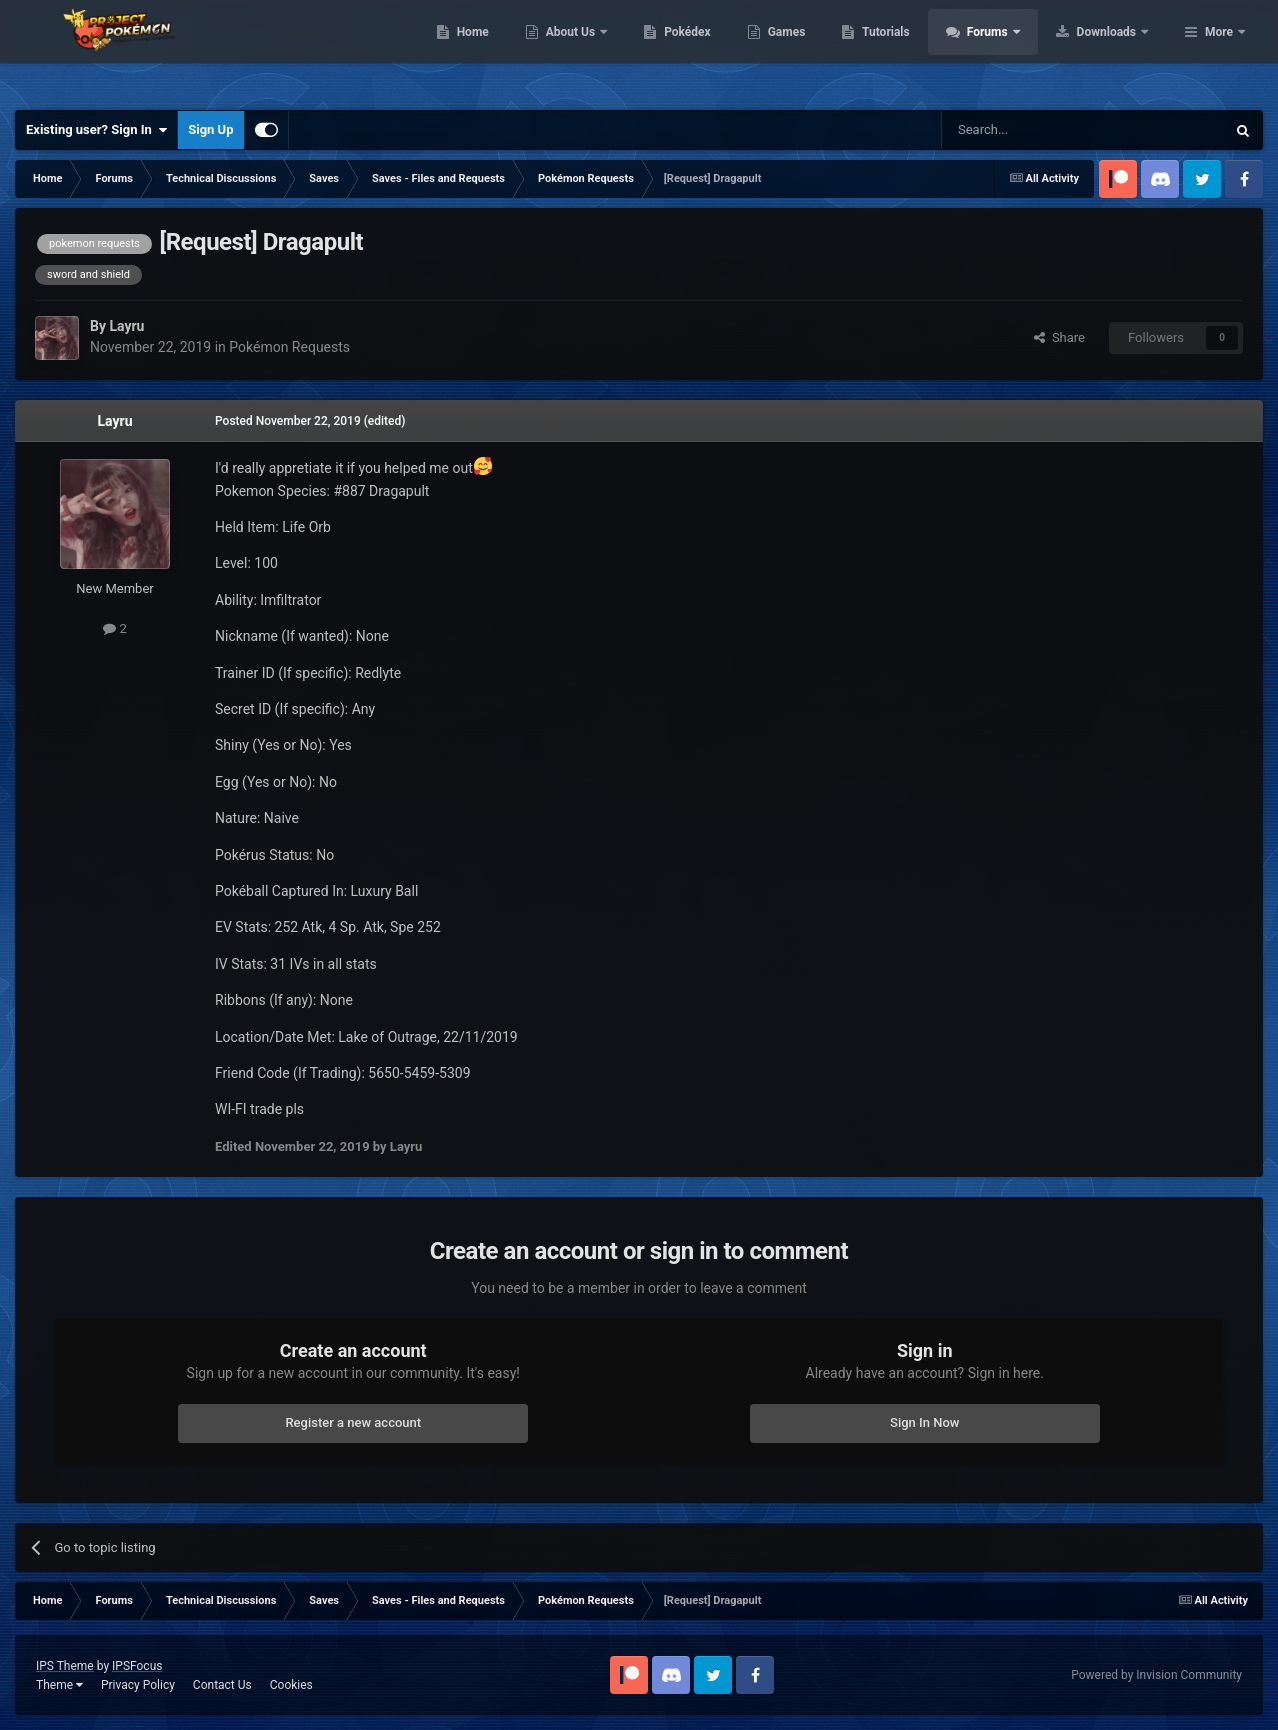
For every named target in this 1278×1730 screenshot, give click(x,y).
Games (913, 50)
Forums (1115, 50)
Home (599, 50)
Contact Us (222, 1685)
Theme (59, 1685)
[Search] (1036, 130)
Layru (115, 421)
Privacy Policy (138, 1685)
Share (1059, 337)
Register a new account (353, 1422)
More (1219, 50)
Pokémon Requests (289, 347)
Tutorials (1013, 50)
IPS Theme (65, 1666)
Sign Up (210, 129)
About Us (698, 50)
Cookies (291, 1685)
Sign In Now (924, 1422)
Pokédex (815, 50)
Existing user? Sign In (96, 130)
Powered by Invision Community (1156, 1675)
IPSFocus (137, 1666)
